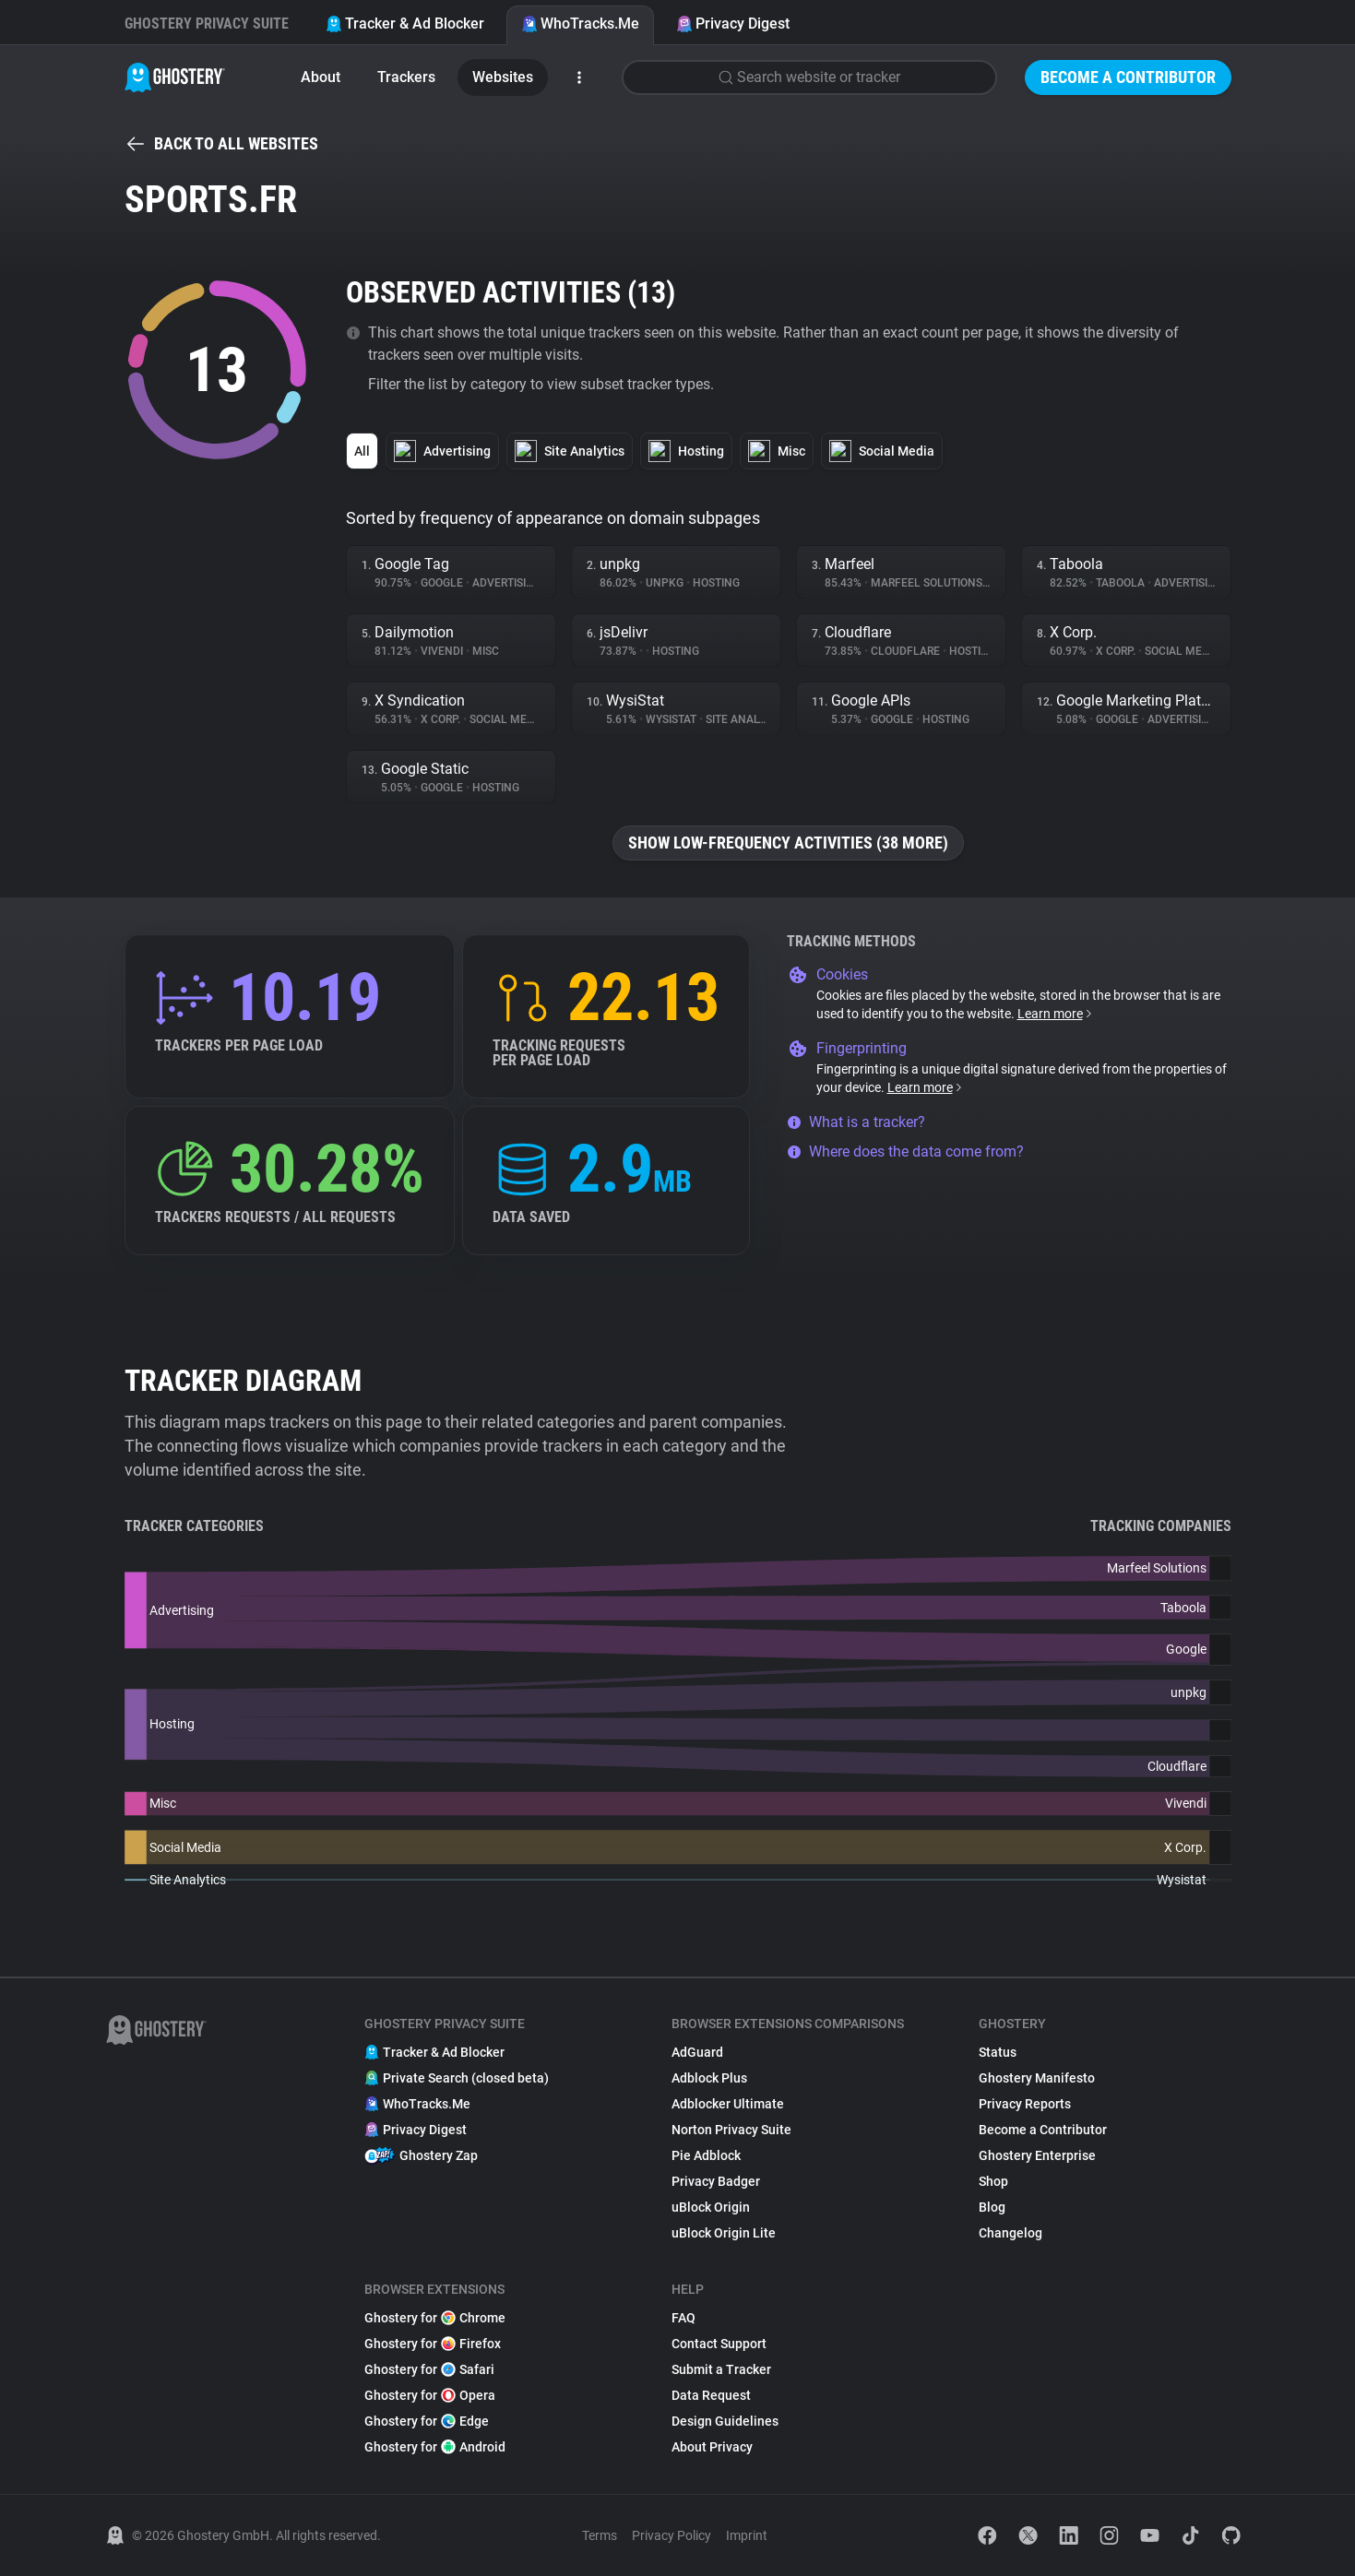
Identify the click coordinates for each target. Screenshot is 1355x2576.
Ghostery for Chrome (434, 2317)
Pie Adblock (706, 2155)
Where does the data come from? (905, 1151)
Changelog (1010, 2233)
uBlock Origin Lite (724, 2233)
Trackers (406, 77)
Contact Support (719, 2343)
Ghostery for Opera (429, 2395)
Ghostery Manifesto (1037, 2078)
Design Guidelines (725, 2421)
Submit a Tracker (721, 2369)
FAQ (683, 2317)
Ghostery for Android (434, 2446)
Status (997, 2052)
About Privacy (712, 2446)
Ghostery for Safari (429, 2369)
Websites (502, 77)
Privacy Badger (716, 2181)
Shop (993, 2181)
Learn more (1055, 1013)
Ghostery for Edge (426, 2421)
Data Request (711, 2395)
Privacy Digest (733, 23)
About (320, 77)
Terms (599, 2535)
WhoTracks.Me (580, 23)
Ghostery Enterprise (1037, 2155)
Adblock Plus (709, 2078)
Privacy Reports (1025, 2103)
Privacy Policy (671, 2535)
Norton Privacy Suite (731, 2129)
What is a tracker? (856, 1122)
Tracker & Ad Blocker (405, 23)
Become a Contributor (1128, 77)
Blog (992, 2207)
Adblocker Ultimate (728, 2103)
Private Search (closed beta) (456, 2078)
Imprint (746, 2535)
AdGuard (697, 2052)
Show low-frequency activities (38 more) (788, 842)
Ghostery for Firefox (432, 2343)
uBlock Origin (711, 2207)
